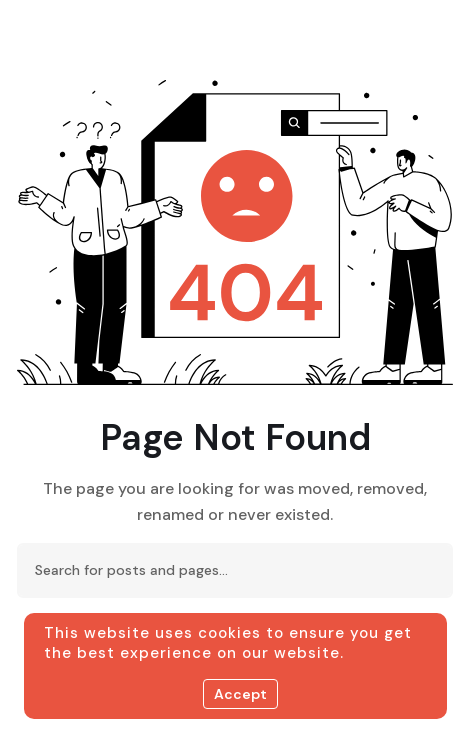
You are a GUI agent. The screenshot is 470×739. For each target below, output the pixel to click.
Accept (240, 694)
